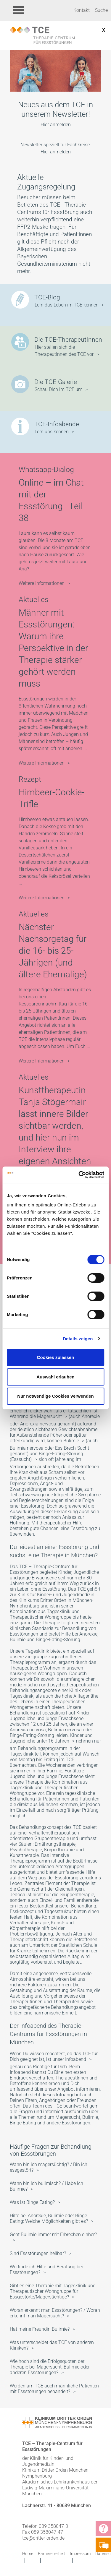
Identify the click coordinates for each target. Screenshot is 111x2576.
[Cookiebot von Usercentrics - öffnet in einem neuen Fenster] (79, 1175)
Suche (101, 10)
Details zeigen (78, 1338)
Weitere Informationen (42, 583)
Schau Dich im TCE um (58, 389)
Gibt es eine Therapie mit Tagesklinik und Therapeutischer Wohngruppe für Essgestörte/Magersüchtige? (53, 2291)
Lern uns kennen (52, 431)
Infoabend (75, 2059)
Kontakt (81, 10)
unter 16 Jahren (52, 1741)
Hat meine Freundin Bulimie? (40, 2329)
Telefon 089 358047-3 (45, 2526)
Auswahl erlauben (55, 1376)
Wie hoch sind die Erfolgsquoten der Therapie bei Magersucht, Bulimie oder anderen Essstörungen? (50, 2366)
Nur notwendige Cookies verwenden (55, 1396)
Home (27, 2553)
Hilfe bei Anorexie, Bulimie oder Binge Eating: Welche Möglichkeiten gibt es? (49, 2218)
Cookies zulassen (55, 1357)
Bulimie (71, 1440)
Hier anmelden (56, 124)
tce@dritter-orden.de (43, 2538)
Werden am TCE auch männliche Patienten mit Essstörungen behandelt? (54, 2388)
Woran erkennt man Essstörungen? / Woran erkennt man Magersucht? (55, 2313)
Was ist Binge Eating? (32, 2202)
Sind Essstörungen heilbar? (38, 2253)
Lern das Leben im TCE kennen (67, 305)
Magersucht (49, 1416)
